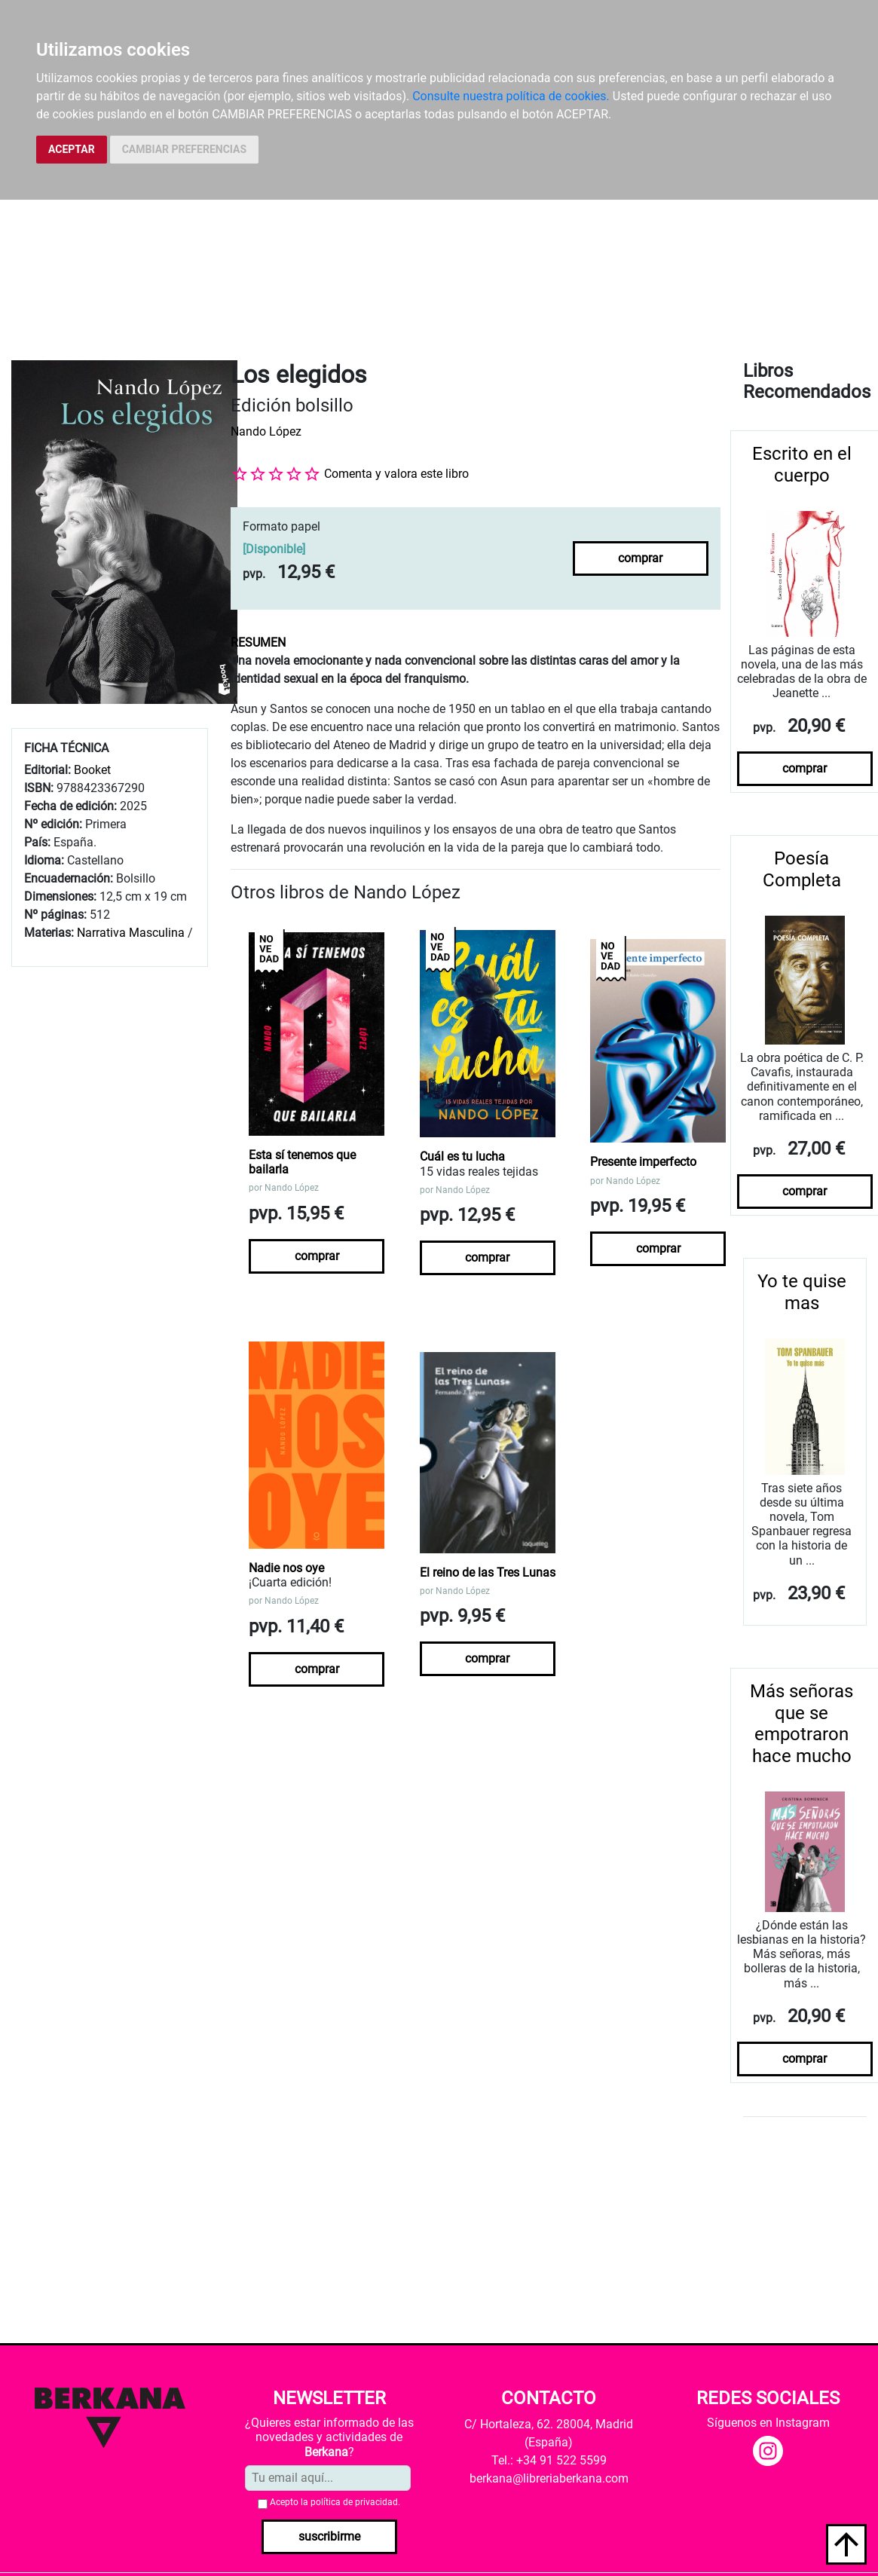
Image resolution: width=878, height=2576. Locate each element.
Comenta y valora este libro (396, 474)
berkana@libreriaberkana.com (549, 2478)
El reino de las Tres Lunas (487, 1572)
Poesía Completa (802, 869)
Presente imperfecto (643, 1162)
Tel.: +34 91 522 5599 (549, 2460)
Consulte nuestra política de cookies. (511, 96)
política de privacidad (354, 2502)
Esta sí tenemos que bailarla (302, 1162)
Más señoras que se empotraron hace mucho (801, 1724)
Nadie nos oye (286, 1568)
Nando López (266, 431)
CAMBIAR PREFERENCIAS (184, 149)
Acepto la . (335, 2502)
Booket (92, 770)
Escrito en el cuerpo (802, 464)
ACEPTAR (71, 149)
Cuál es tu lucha (462, 1156)
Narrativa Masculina (131, 932)
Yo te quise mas (801, 1292)
